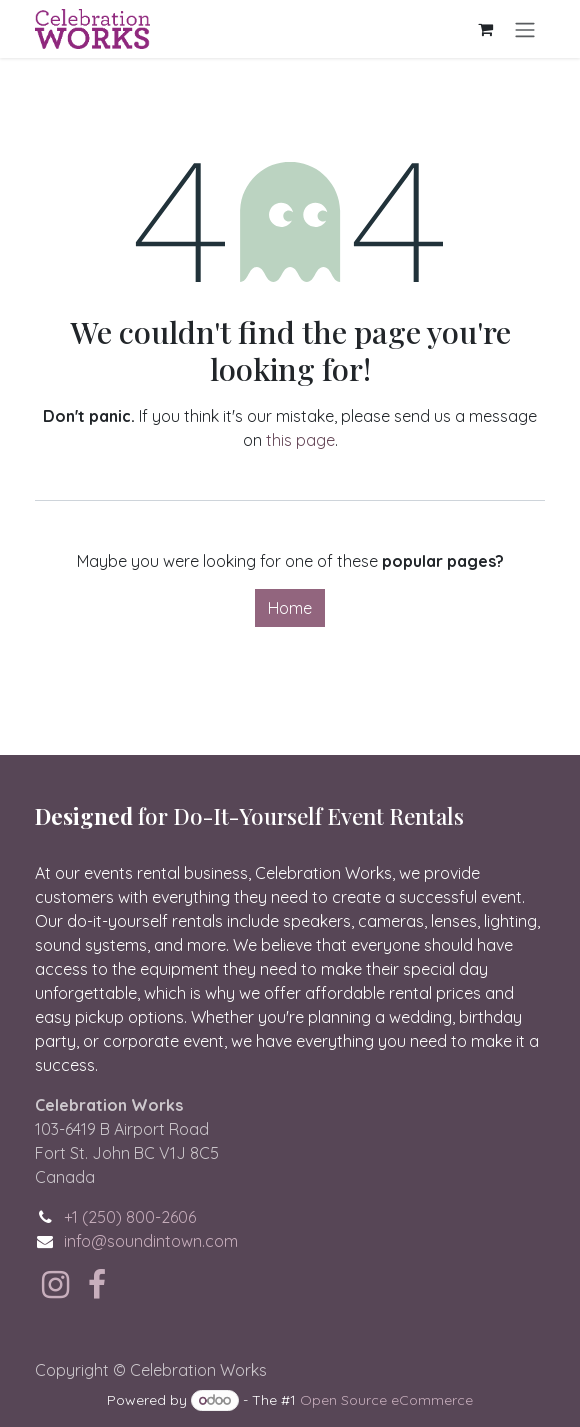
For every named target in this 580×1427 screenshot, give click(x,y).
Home (290, 608)
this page (300, 440)
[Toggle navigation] (525, 29)
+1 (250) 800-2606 (130, 1217)
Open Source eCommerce (386, 1400)
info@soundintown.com (151, 1241)
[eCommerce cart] (485, 29)
